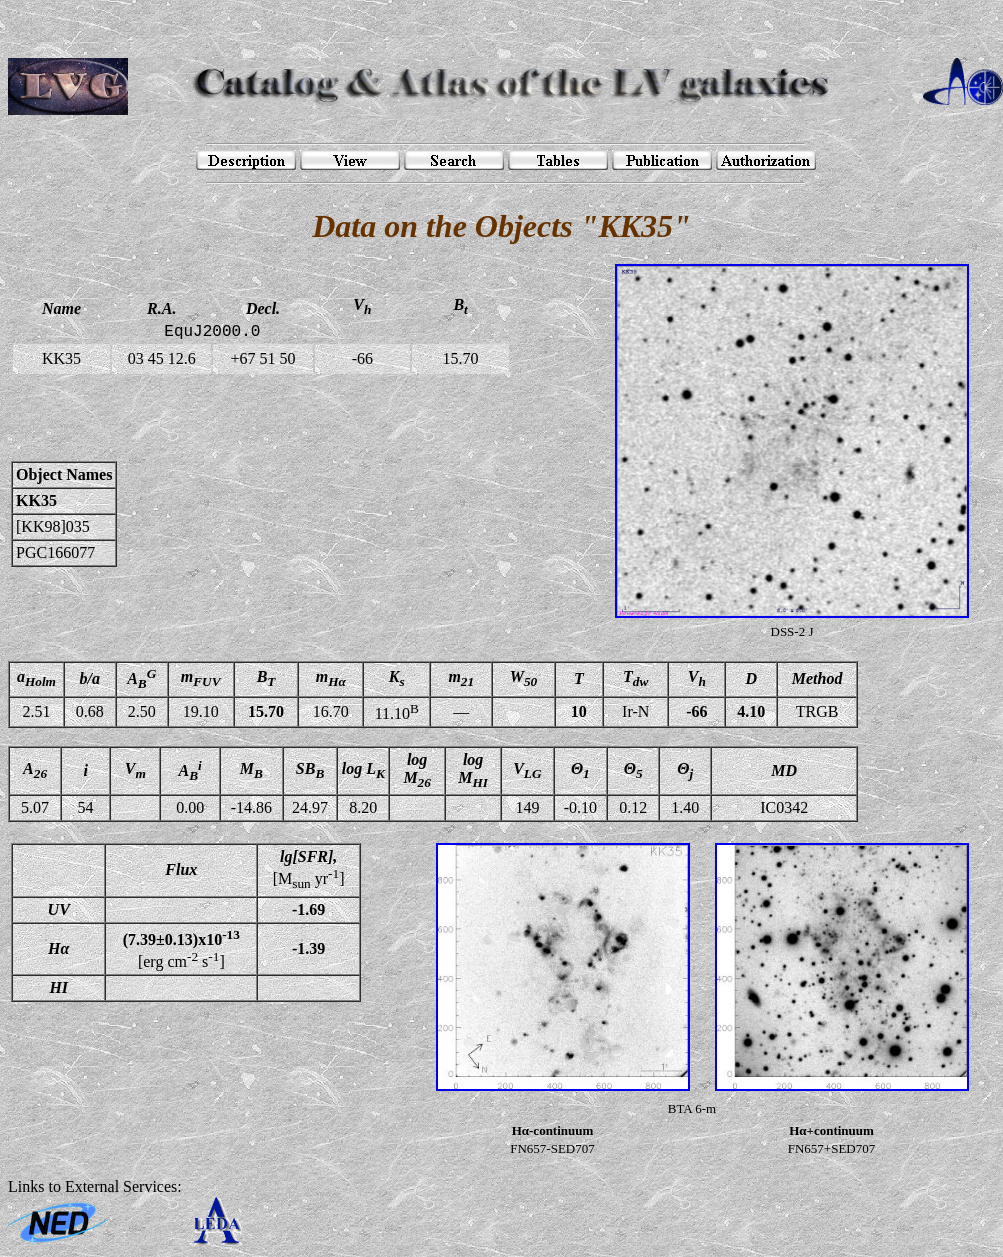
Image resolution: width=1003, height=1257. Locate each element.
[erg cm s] (181, 949)
